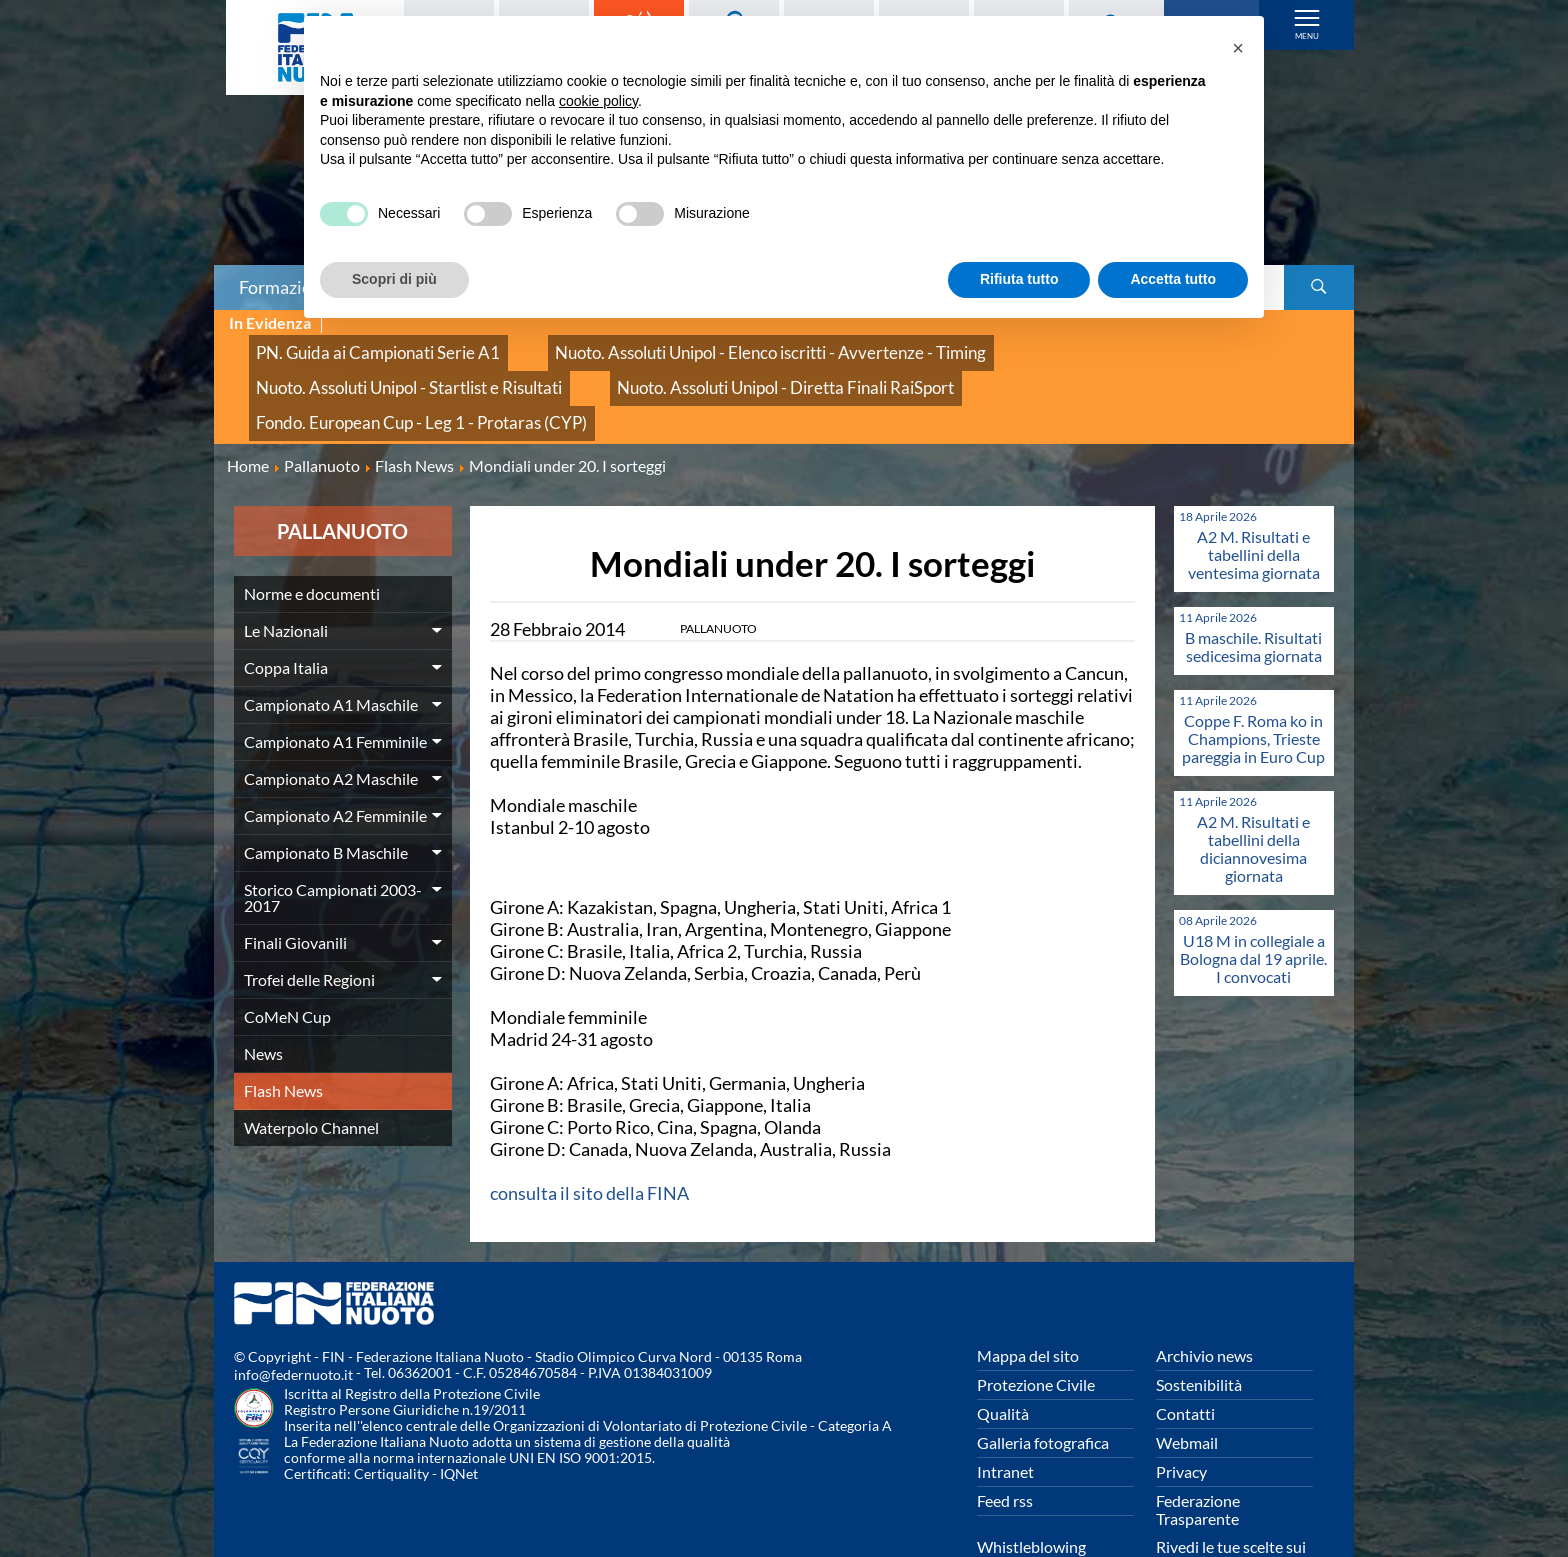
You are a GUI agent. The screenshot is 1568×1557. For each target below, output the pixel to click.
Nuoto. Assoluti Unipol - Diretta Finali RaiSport (395, 367)
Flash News (283, 1028)
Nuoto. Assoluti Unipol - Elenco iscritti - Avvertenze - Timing (683, 345)
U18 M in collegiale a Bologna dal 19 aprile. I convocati (1253, 896)
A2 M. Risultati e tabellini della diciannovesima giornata (1253, 786)
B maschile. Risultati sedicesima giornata (1253, 584)
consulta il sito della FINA (589, 1131)
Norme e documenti (312, 531)
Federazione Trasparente (1198, 1447)
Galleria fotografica (1043, 1380)
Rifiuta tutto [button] (1019, 279)
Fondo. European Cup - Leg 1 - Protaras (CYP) (723, 367)
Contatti (1185, 1351)
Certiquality (391, 1411)
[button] (1238, 48)
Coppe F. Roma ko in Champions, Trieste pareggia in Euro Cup (1253, 676)
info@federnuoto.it (293, 1312)
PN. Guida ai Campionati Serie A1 (353, 345)
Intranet (1005, 1409)
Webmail (1187, 1380)
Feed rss (1005, 1438)
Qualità (1003, 1351)
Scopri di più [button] (394, 279)
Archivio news (1204, 1293)
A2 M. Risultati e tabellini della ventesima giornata (1254, 492)
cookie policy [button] (598, 101)
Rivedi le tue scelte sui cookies (1231, 1493)
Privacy (1181, 1409)
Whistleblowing (1031, 1484)
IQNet (459, 1411)
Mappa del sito (1028, 1293)
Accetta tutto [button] (1173, 279)
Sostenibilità (1199, 1322)
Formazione (285, 287)
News (263, 991)
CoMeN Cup (287, 954)
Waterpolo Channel (311, 1065)
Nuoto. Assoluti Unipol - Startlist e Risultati (1043, 345)
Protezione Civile (1036, 1322)
